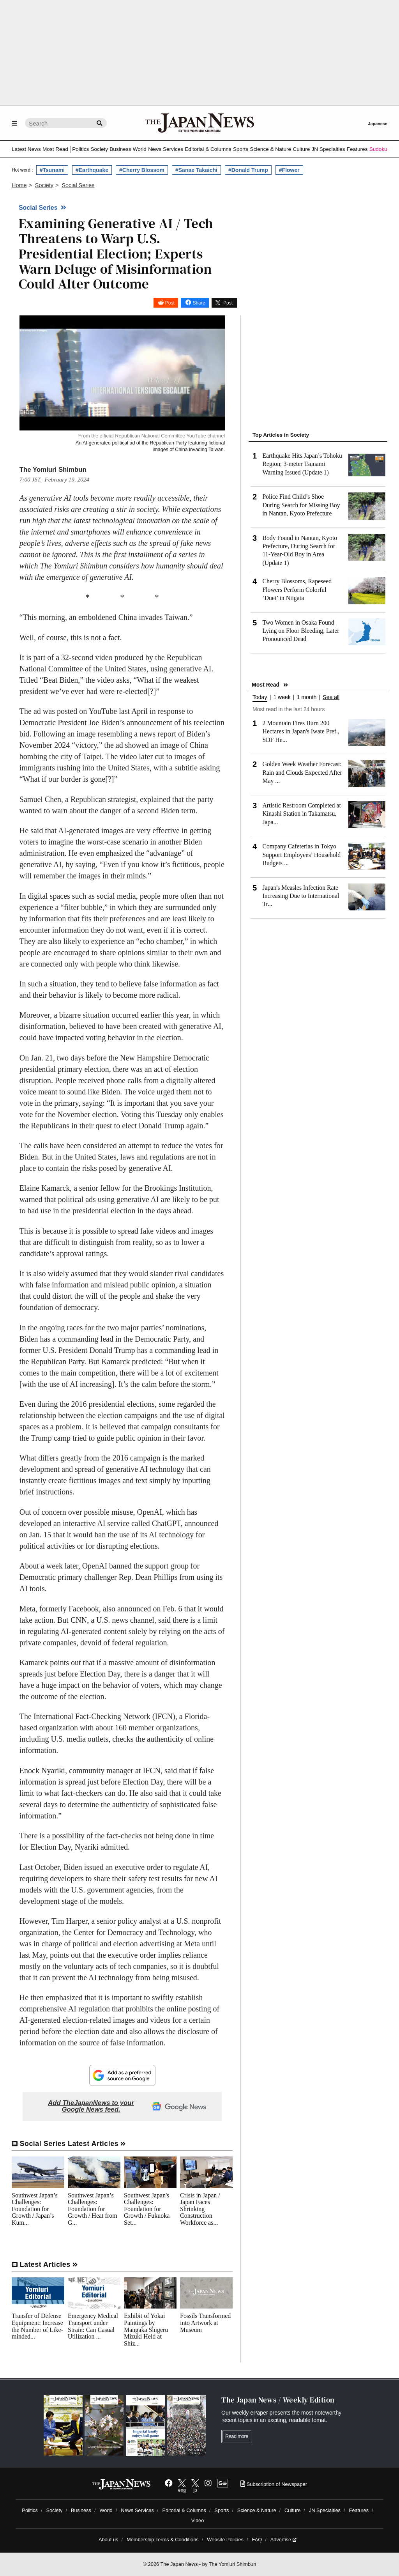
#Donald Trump (248, 170)
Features (357, 149)
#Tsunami (52, 170)
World (140, 149)
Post (170, 303)
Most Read (55, 149)
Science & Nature (270, 149)
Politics (80, 149)
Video (197, 2520)
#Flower (289, 170)
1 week (281, 697)
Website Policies (225, 2539)
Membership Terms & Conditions (163, 2539)
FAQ (257, 2539)
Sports (240, 149)
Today (259, 697)
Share (198, 303)
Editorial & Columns (208, 149)
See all (331, 697)
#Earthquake (92, 170)
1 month (307, 697)
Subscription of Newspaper (273, 2484)
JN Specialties (328, 149)
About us (108, 2539)
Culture (301, 149)
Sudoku (378, 149)
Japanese (377, 123)
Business (120, 149)
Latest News (26, 149)
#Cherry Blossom (141, 170)
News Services (165, 149)
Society (99, 149)
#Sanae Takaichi (196, 170)
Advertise (283, 2539)
